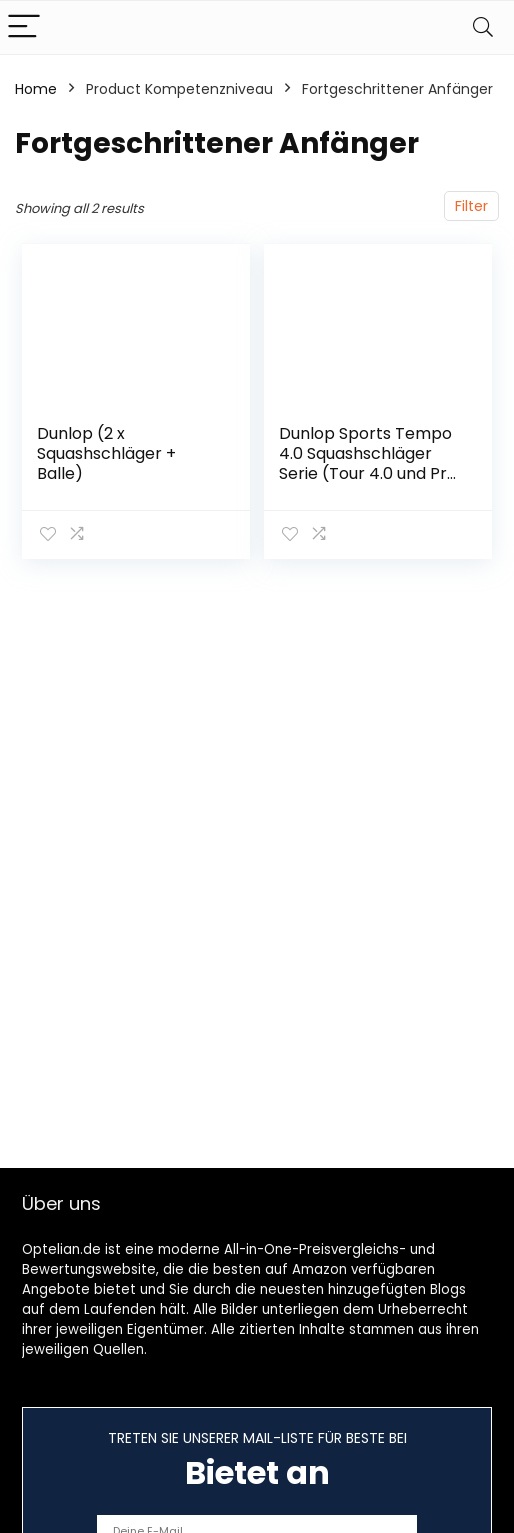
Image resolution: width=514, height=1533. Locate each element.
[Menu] (24, 27)
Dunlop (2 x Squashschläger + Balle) (106, 453)
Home (36, 89)
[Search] (483, 27)
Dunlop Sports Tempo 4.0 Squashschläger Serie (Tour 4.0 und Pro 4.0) (368, 463)
